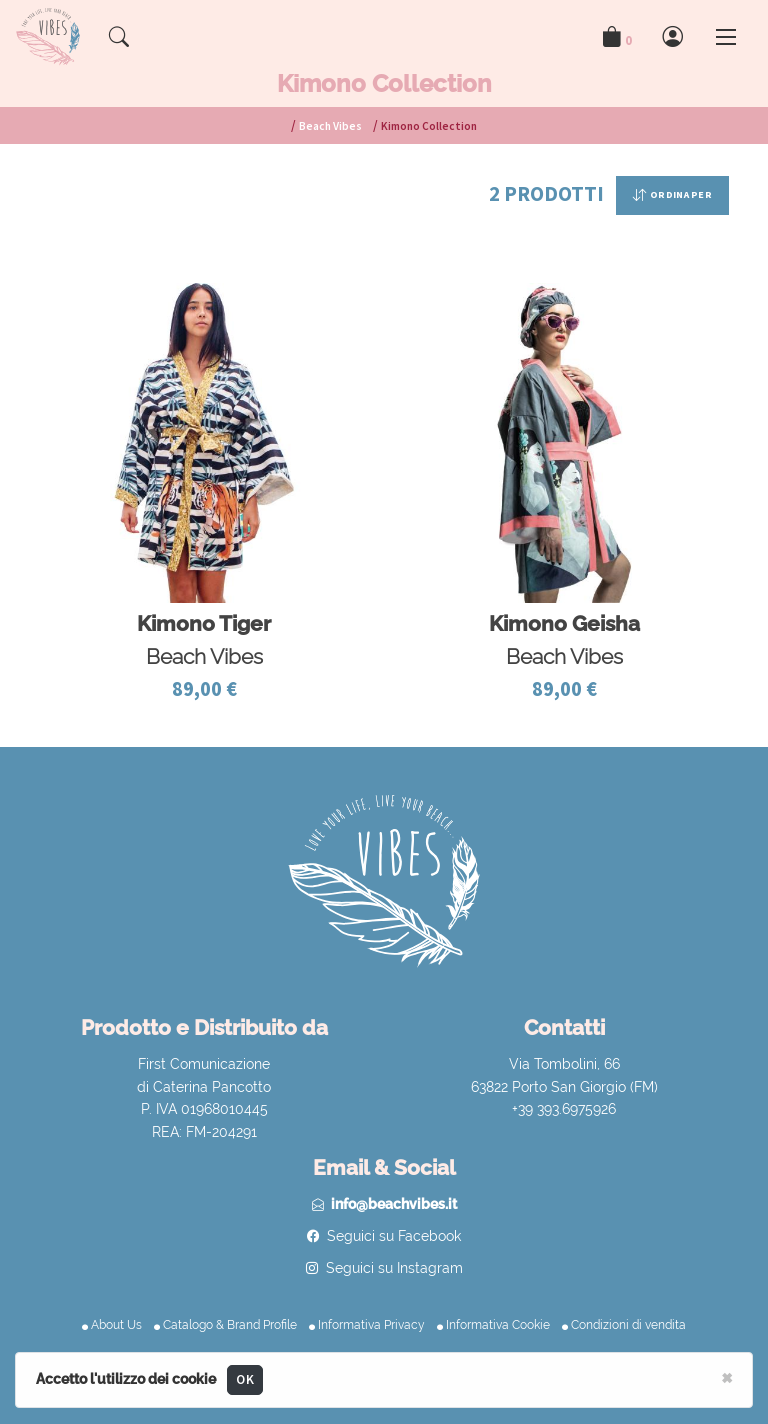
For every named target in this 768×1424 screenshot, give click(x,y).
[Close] (726, 1377)
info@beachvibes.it (394, 1204)
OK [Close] (245, 1379)
